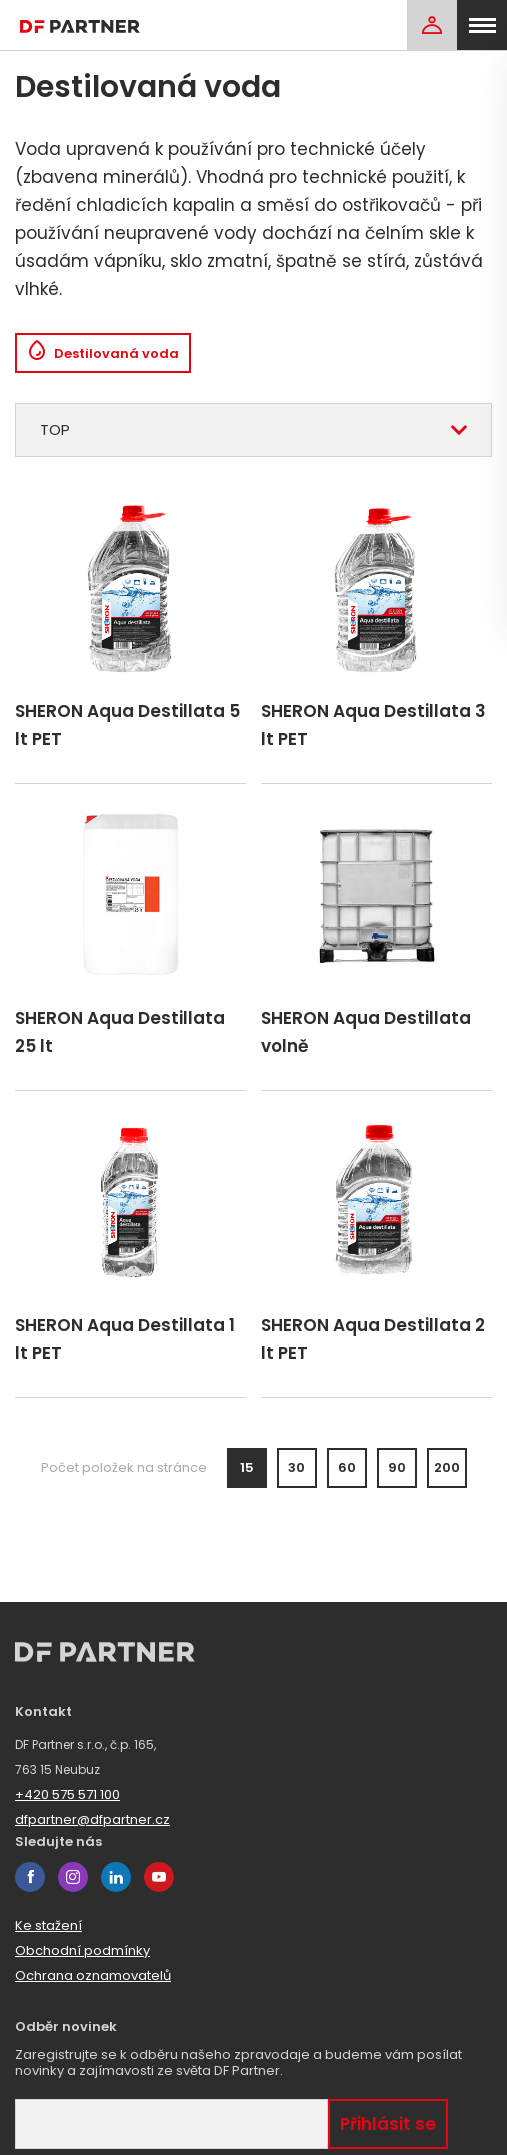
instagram (73, 1877)
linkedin (116, 1877)
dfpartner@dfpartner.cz (92, 1819)
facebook (30, 1877)
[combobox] (253, 430)
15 (247, 1467)
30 (296, 1467)
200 (447, 1467)
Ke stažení (48, 1925)
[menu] (482, 25)
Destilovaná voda (103, 353)
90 (397, 1467)
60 (347, 1467)
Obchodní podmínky (82, 1950)
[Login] (432, 25)
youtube (159, 1877)
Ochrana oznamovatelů (93, 1975)
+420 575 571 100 (67, 1794)
